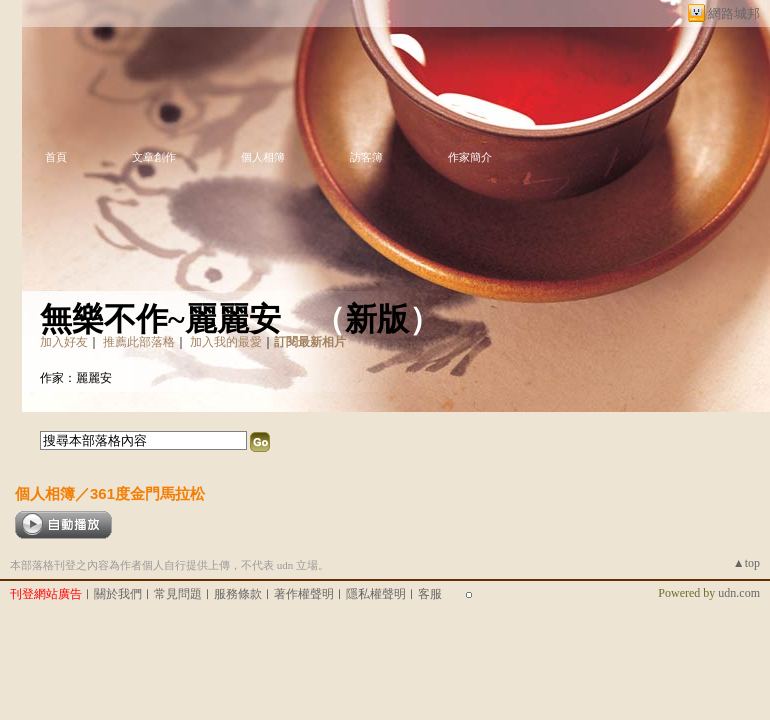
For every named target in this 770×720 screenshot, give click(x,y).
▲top (746, 563)
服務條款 (238, 594)
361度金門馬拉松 (147, 493)
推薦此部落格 (139, 342)
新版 (377, 319)
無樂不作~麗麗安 (160, 319)
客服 (430, 594)
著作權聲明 (304, 594)
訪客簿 (366, 157)
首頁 (56, 157)
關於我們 (118, 594)
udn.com (739, 593)
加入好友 (64, 342)
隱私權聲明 (376, 594)
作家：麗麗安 (76, 378)
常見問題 (178, 594)
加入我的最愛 (226, 342)
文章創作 (154, 157)
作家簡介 (470, 157)
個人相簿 (263, 157)
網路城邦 (734, 13)
